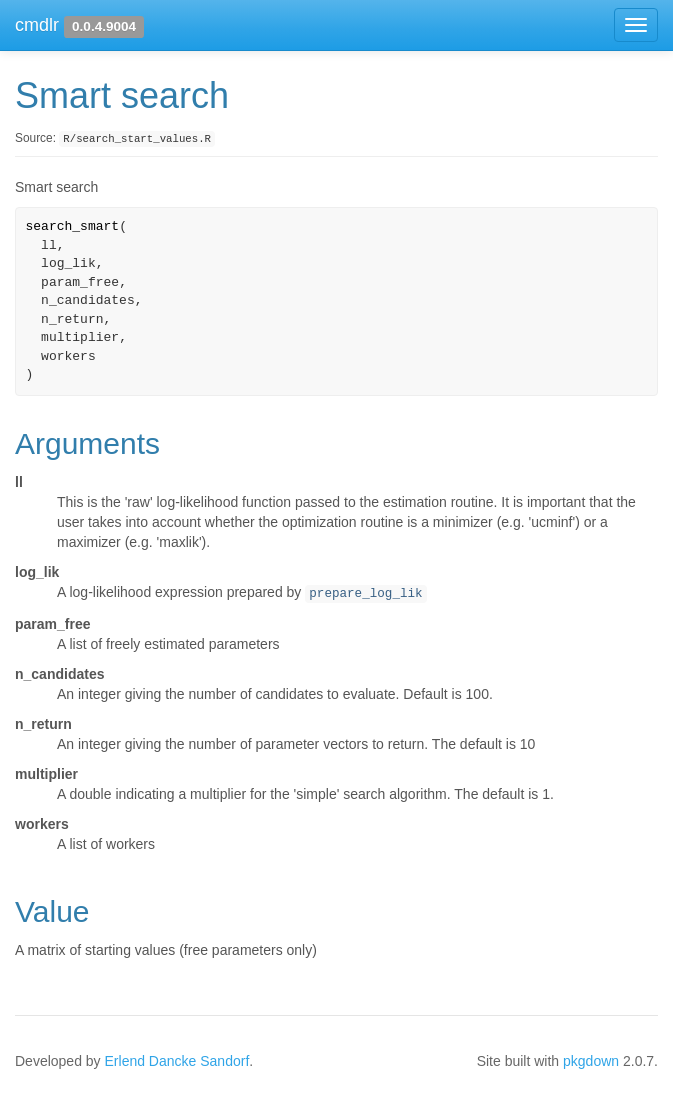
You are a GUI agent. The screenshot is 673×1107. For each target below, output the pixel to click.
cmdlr (37, 25)
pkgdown (591, 1061)
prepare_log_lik (365, 594)
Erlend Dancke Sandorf (177, 1061)
